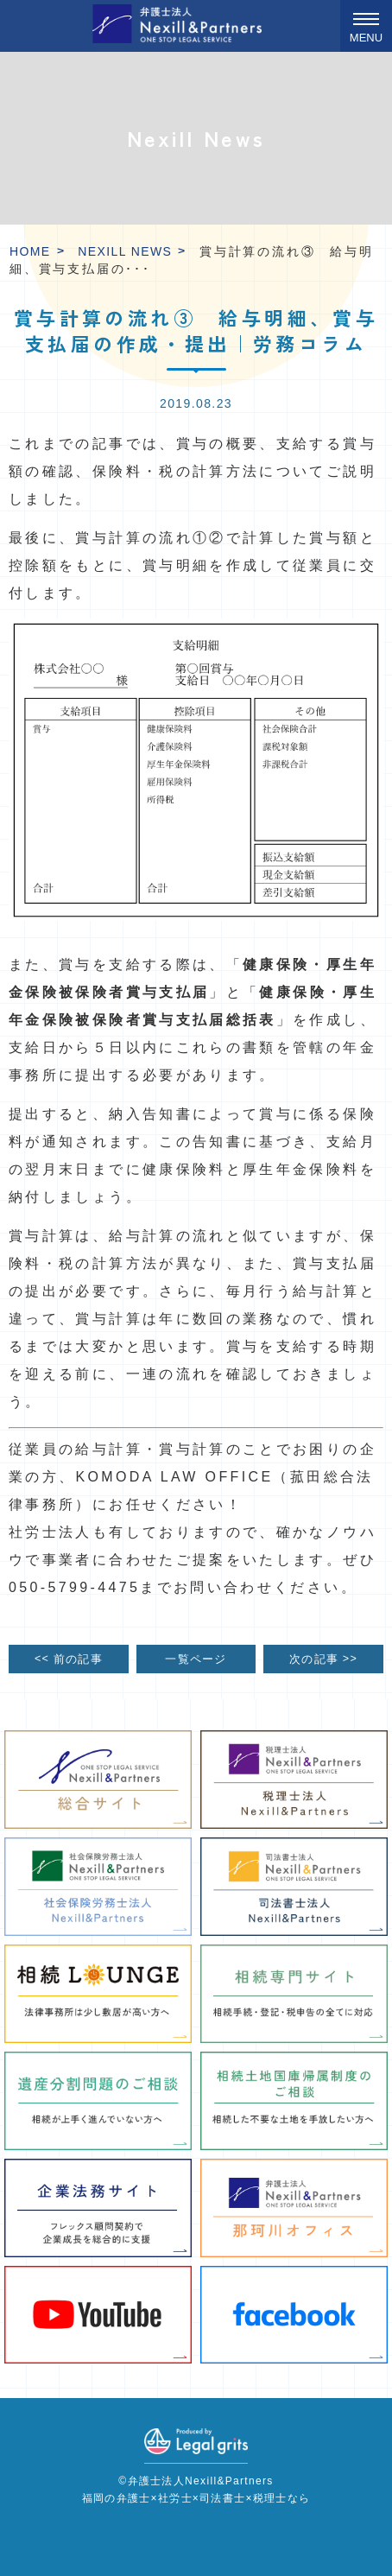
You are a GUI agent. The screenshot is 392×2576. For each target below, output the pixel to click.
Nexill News (125, 251)
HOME (30, 251)
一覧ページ (195, 1659)
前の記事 (69, 1659)
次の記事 (323, 1659)
